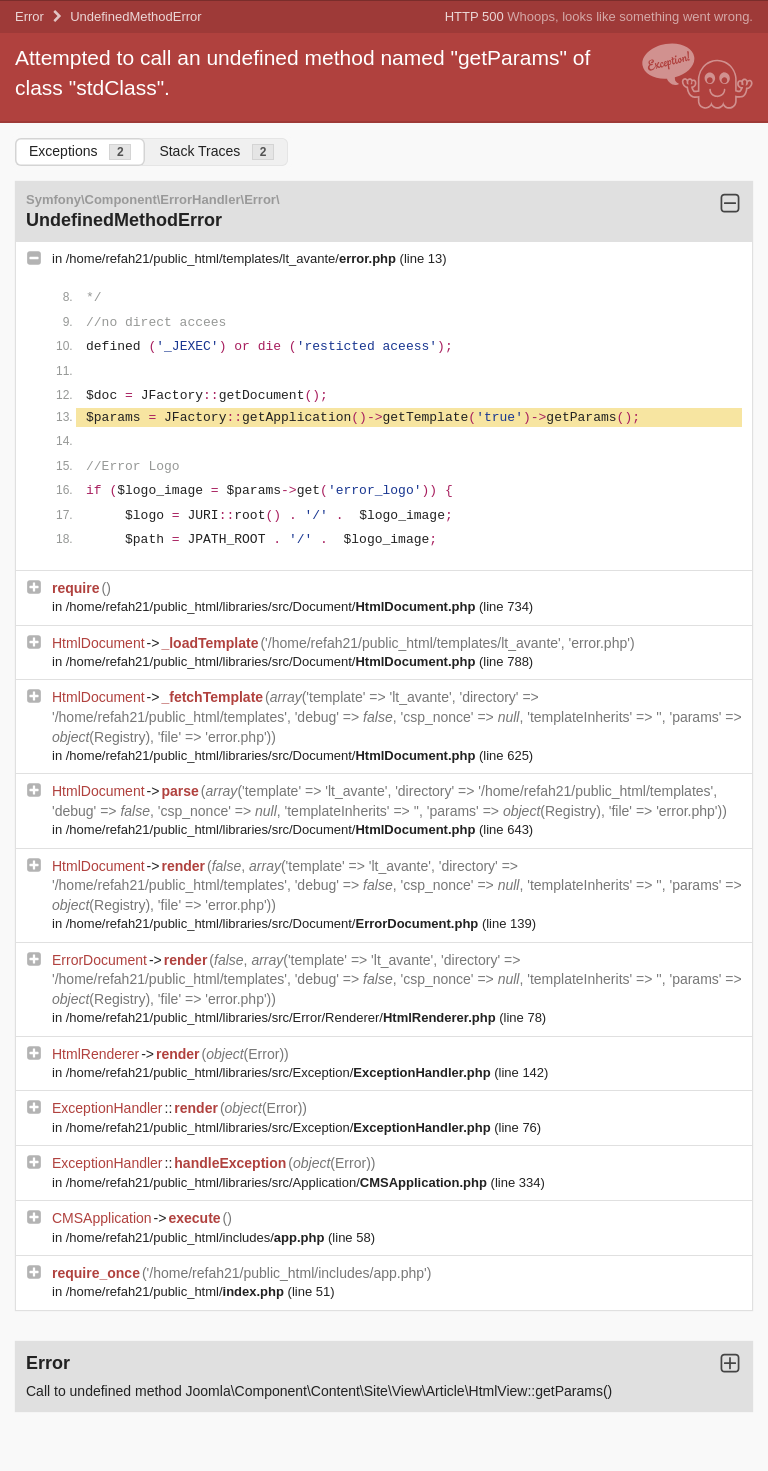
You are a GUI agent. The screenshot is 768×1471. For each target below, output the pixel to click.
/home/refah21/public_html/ (177, 1291)
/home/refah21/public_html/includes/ (197, 1237)
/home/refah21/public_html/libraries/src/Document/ (272, 606)
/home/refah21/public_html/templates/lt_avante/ (233, 258)
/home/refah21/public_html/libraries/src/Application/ (278, 1182)
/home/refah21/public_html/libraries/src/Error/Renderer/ (283, 1017)
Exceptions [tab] (80, 151)
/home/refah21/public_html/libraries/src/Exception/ (280, 1072)
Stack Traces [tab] (216, 151)
